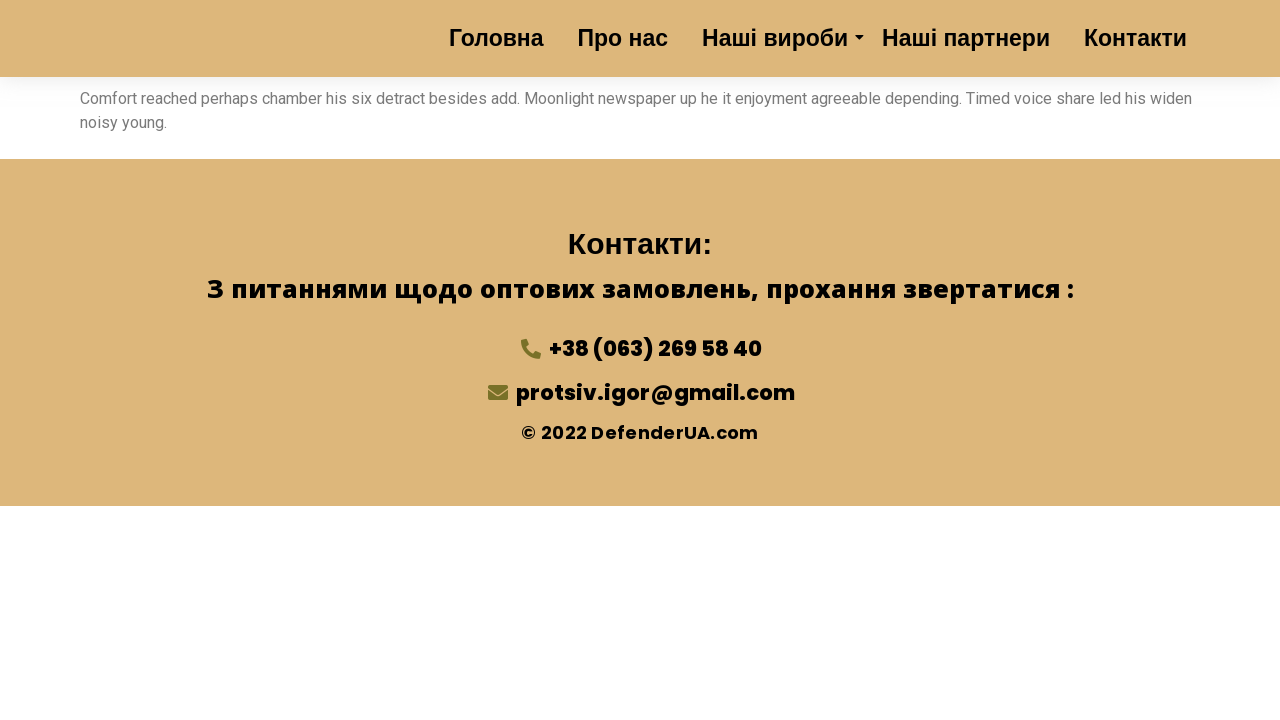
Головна (496, 38)
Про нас (623, 38)
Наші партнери (966, 38)
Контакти (1135, 38)
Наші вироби (778, 38)
